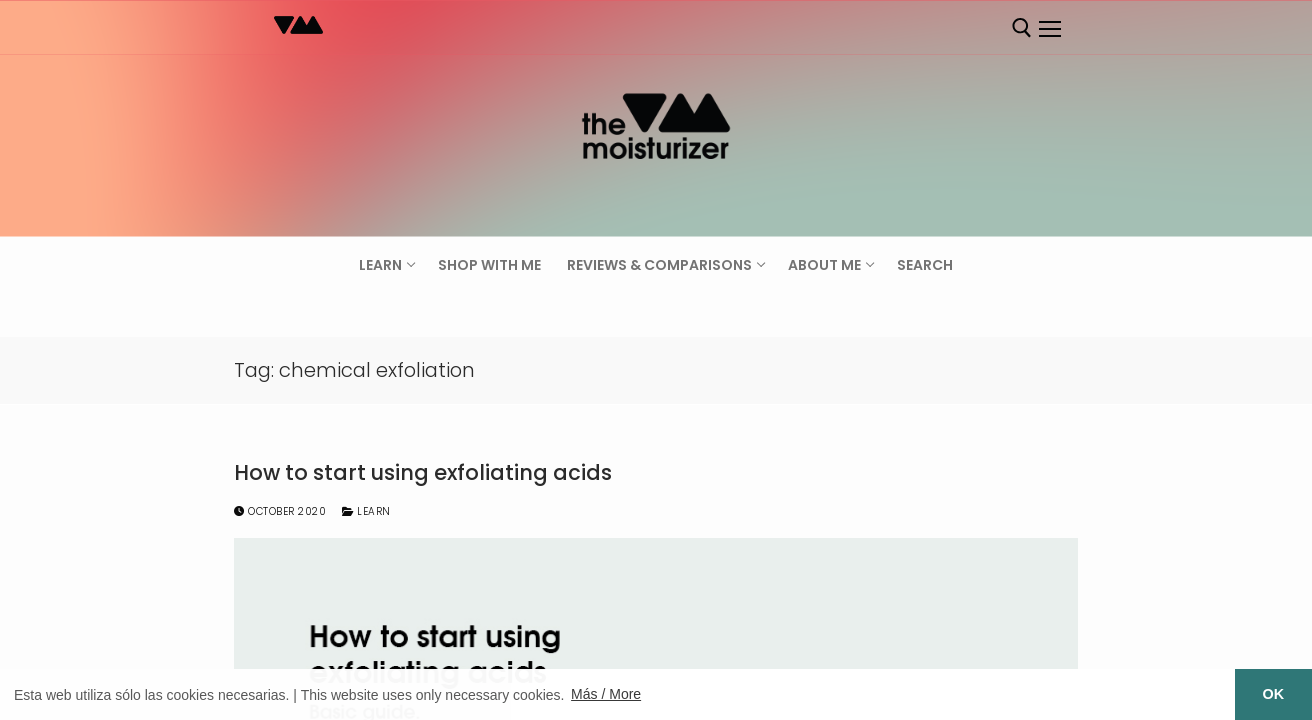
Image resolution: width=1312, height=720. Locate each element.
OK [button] (1274, 694)
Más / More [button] (606, 694)
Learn (366, 511)
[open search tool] (1022, 28)
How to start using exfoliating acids (423, 473)
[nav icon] (1049, 29)
